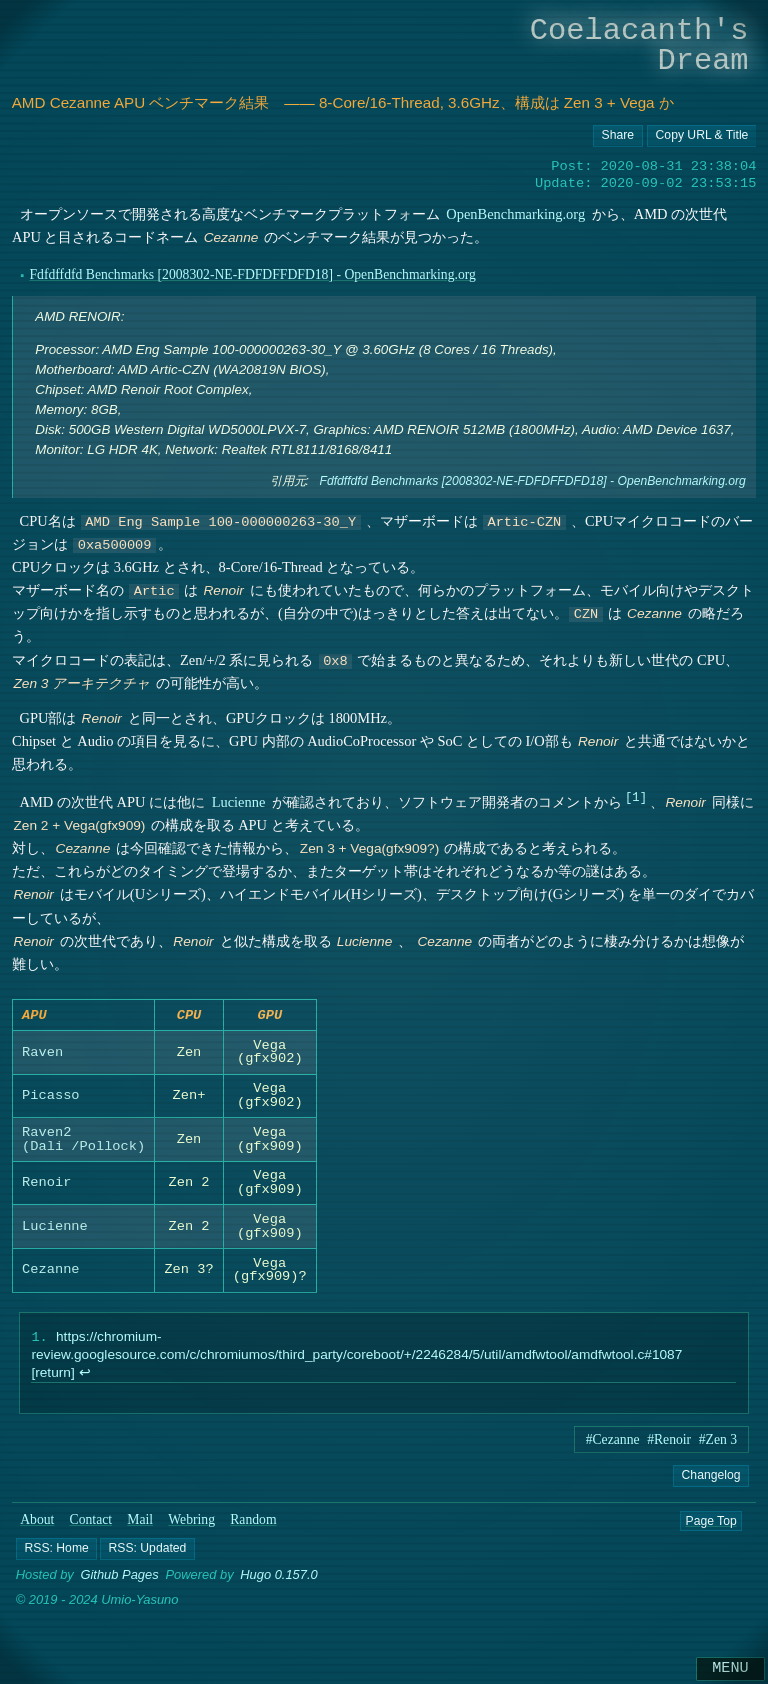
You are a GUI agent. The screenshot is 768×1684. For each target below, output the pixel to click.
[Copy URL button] (618, 136)
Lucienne (238, 802)
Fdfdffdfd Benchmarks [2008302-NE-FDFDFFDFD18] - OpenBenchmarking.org (252, 274)
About (37, 1525)
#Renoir (669, 1445)
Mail (140, 1525)
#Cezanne (613, 1445)
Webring (191, 1525)
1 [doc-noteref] (635, 796)
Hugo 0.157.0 (279, 1581)
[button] (56, 1555)
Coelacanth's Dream (639, 45)
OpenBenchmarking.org (515, 214)
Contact (91, 1525)
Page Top (710, 1526)
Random (253, 1525)
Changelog (710, 1481)
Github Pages (119, 1581)
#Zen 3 (718, 1445)
